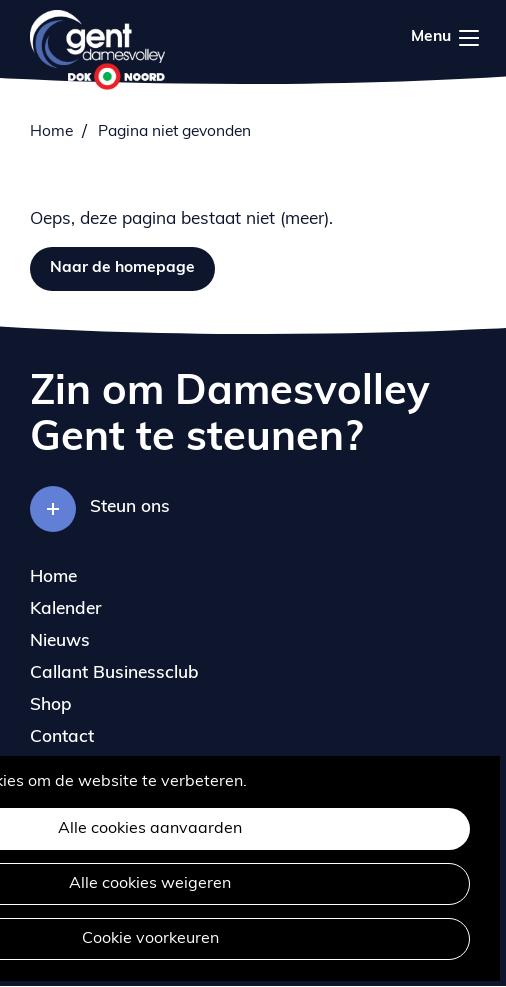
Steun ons (130, 507)
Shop (51, 705)
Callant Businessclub (114, 673)
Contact (62, 737)
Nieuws (60, 641)
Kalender (66, 609)
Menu (469, 38)
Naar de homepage (122, 268)
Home (51, 132)
